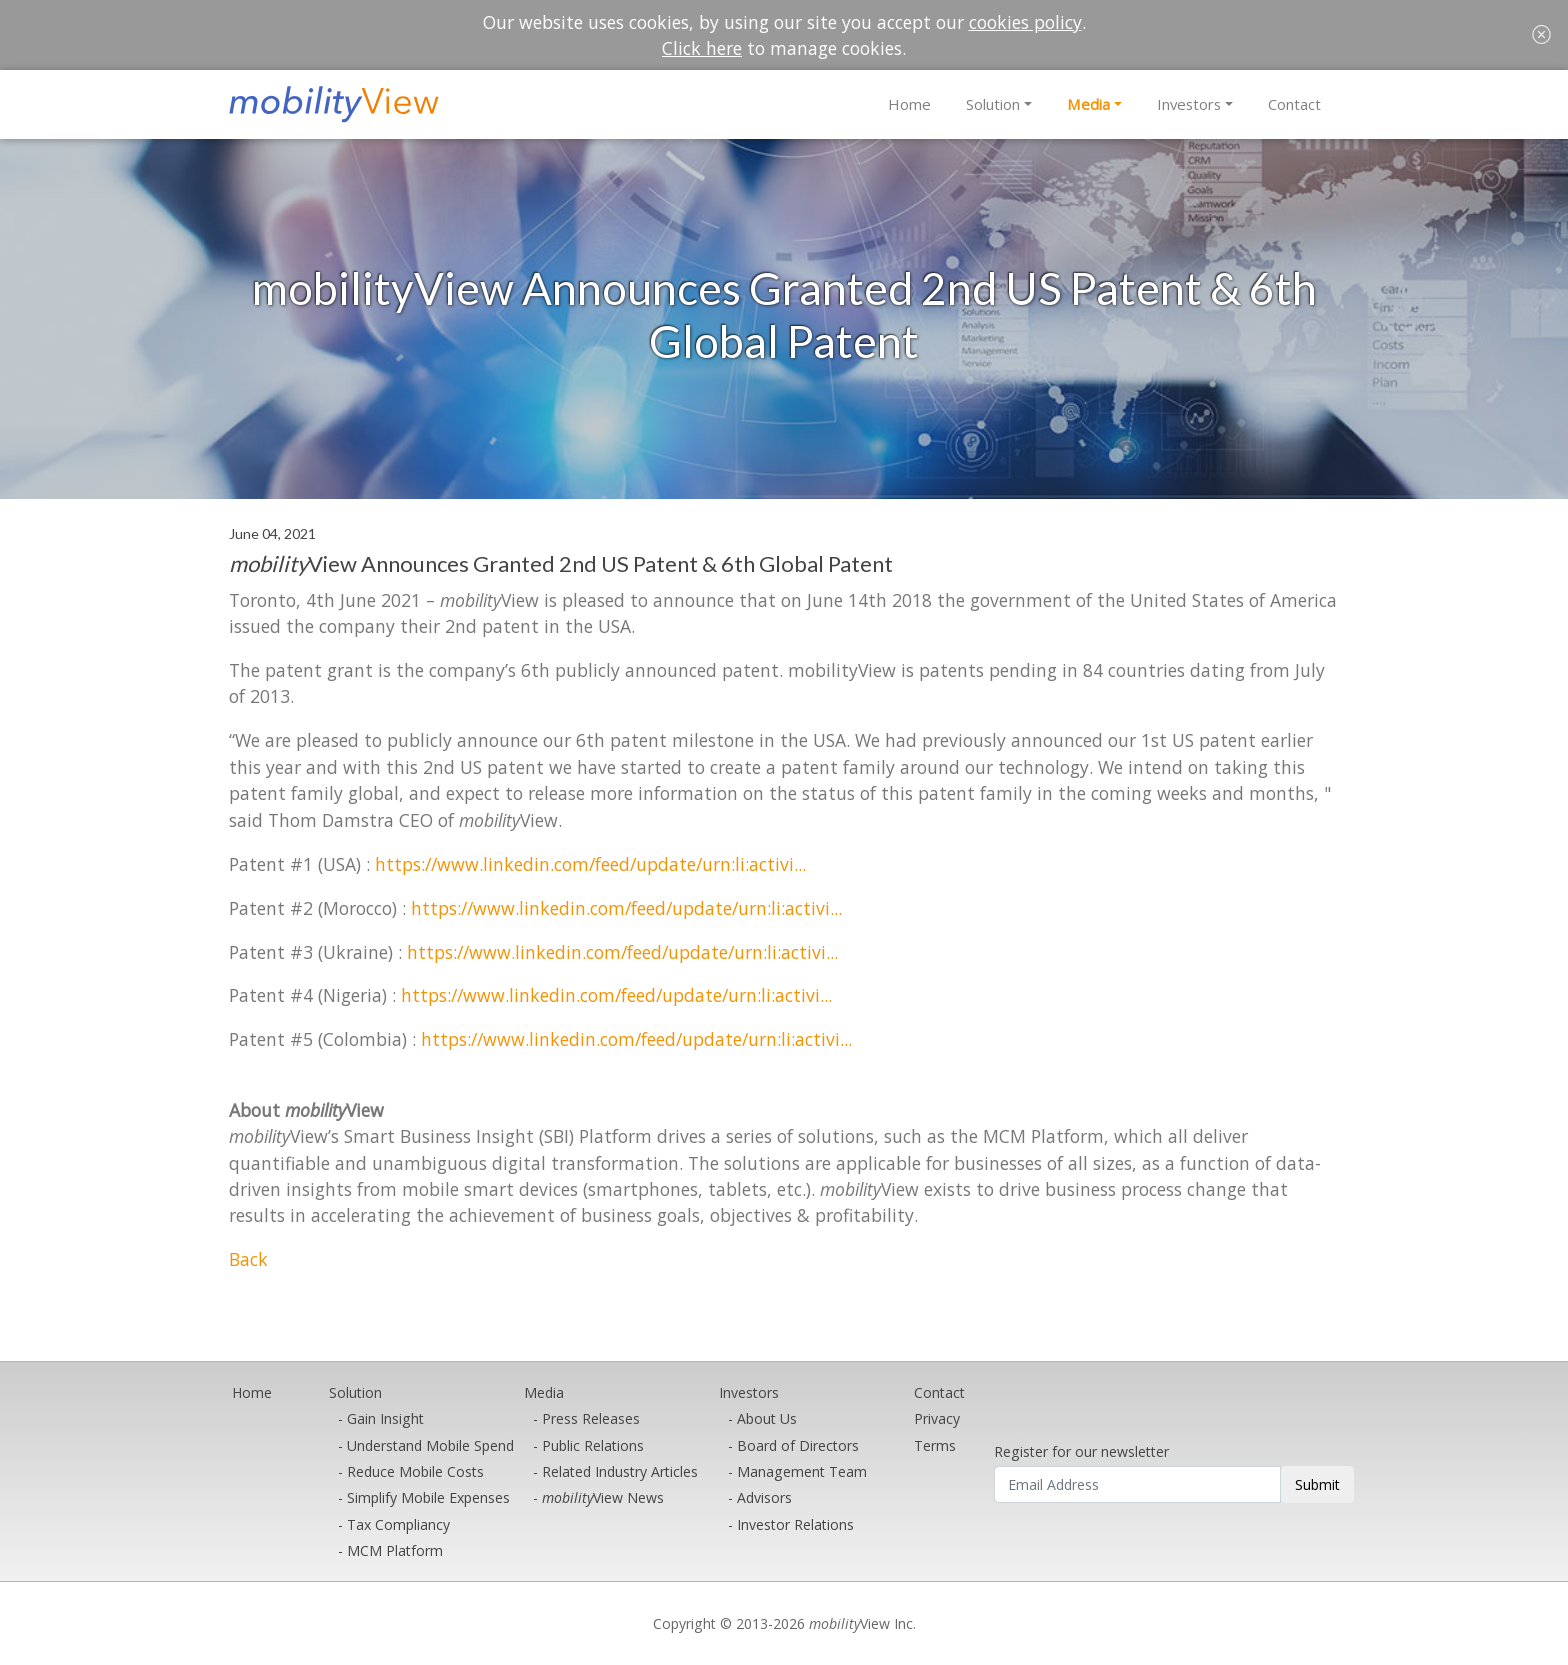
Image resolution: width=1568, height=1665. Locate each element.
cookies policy (1025, 22)
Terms (935, 1445)
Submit (1317, 1484)
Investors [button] (1189, 104)
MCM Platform (395, 1550)
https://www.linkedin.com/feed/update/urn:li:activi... (590, 864)
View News (603, 1497)
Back (248, 1259)
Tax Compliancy (398, 1524)
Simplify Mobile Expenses (428, 1497)
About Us (767, 1418)
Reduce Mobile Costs (415, 1471)
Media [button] (1088, 104)
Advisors (764, 1497)
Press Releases (591, 1418)
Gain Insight (385, 1418)
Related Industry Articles (620, 1471)
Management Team (802, 1471)
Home (909, 104)
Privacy (937, 1418)
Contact (1294, 104)
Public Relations (593, 1445)
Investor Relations (795, 1524)
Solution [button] (993, 104)
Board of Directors (798, 1445)
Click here (702, 48)
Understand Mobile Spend (430, 1445)
